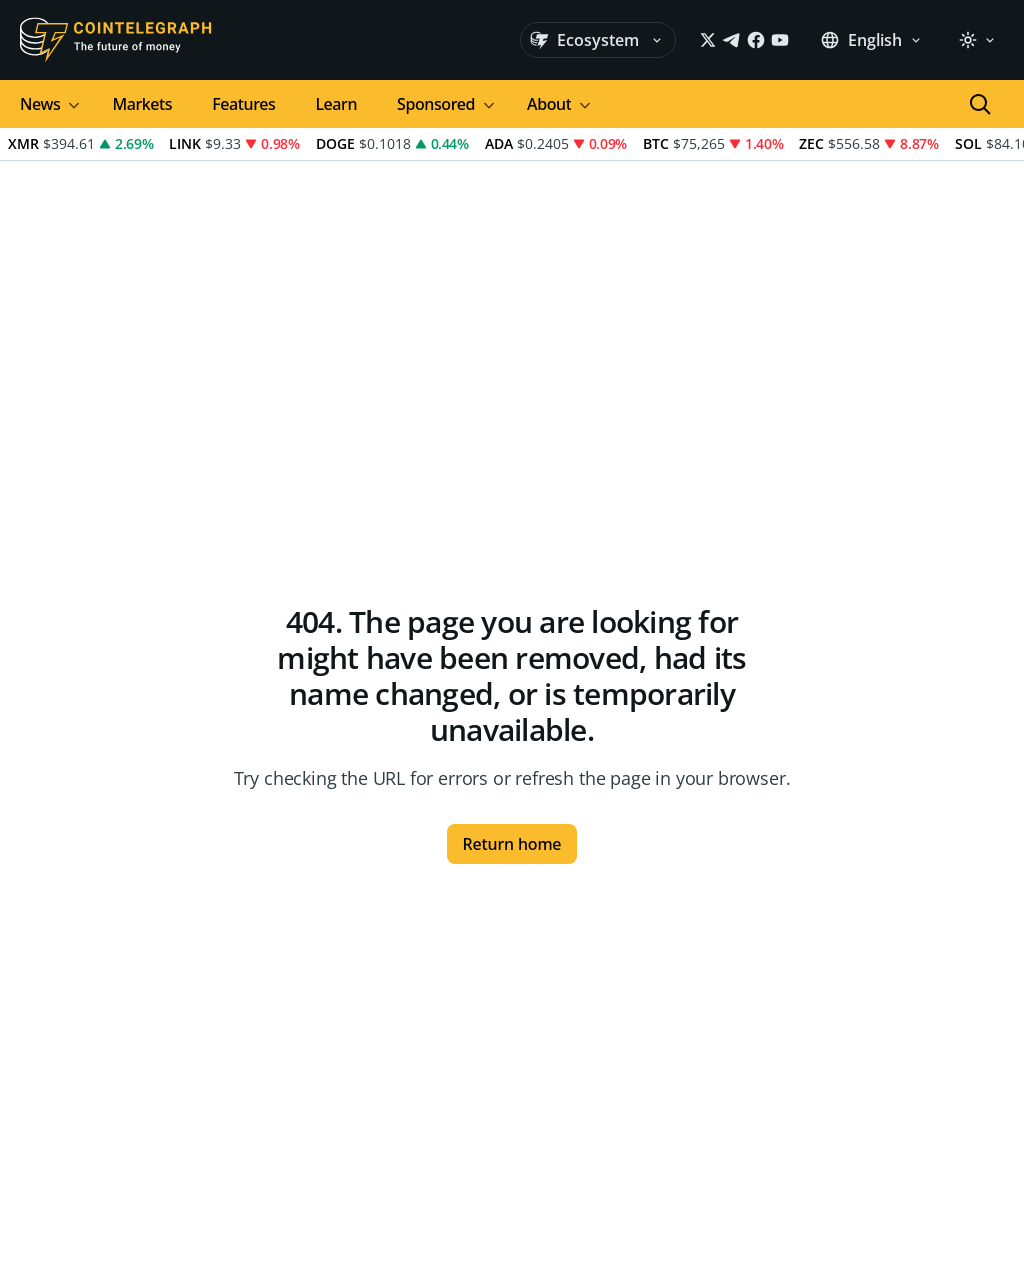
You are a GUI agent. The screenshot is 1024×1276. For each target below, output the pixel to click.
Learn (336, 104)
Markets (142, 104)
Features (243, 104)
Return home (512, 844)
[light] (977, 40)
